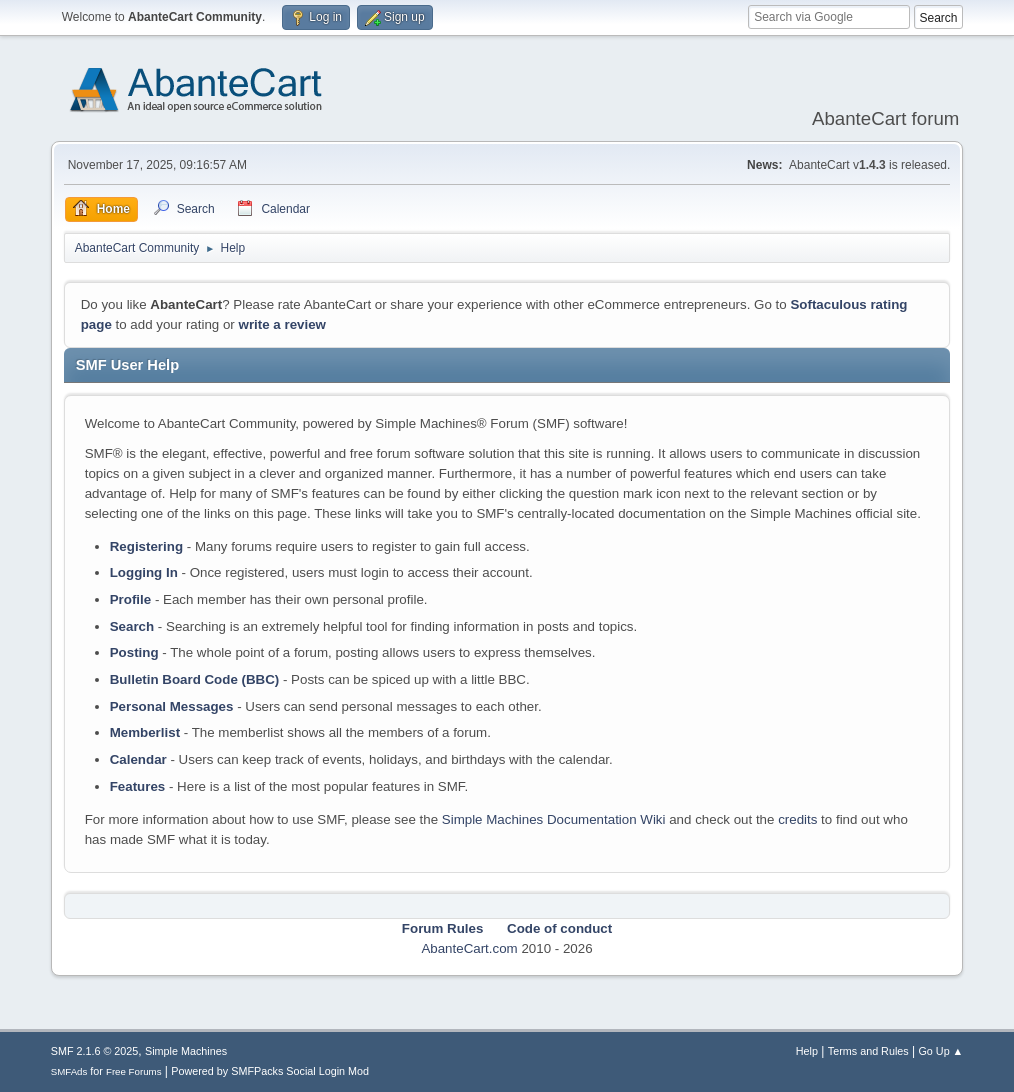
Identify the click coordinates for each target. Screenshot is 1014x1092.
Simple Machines (186, 1051)
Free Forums (134, 1071)
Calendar (138, 759)
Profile (130, 599)
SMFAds (69, 1071)
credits (797, 819)
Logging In (144, 572)
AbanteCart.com (469, 948)
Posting (134, 652)
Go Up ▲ (940, 1051)
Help (807, 1051)
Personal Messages (172, 706)
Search (132, 626)
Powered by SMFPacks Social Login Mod (270, 1071)
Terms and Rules (868, 1051)
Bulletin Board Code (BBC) (195, 679)
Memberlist (145, 732)
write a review (282, 324)
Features (138, 786)
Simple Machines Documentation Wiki (554, 819)
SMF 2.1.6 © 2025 (95, 1051)
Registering (146, 546)
